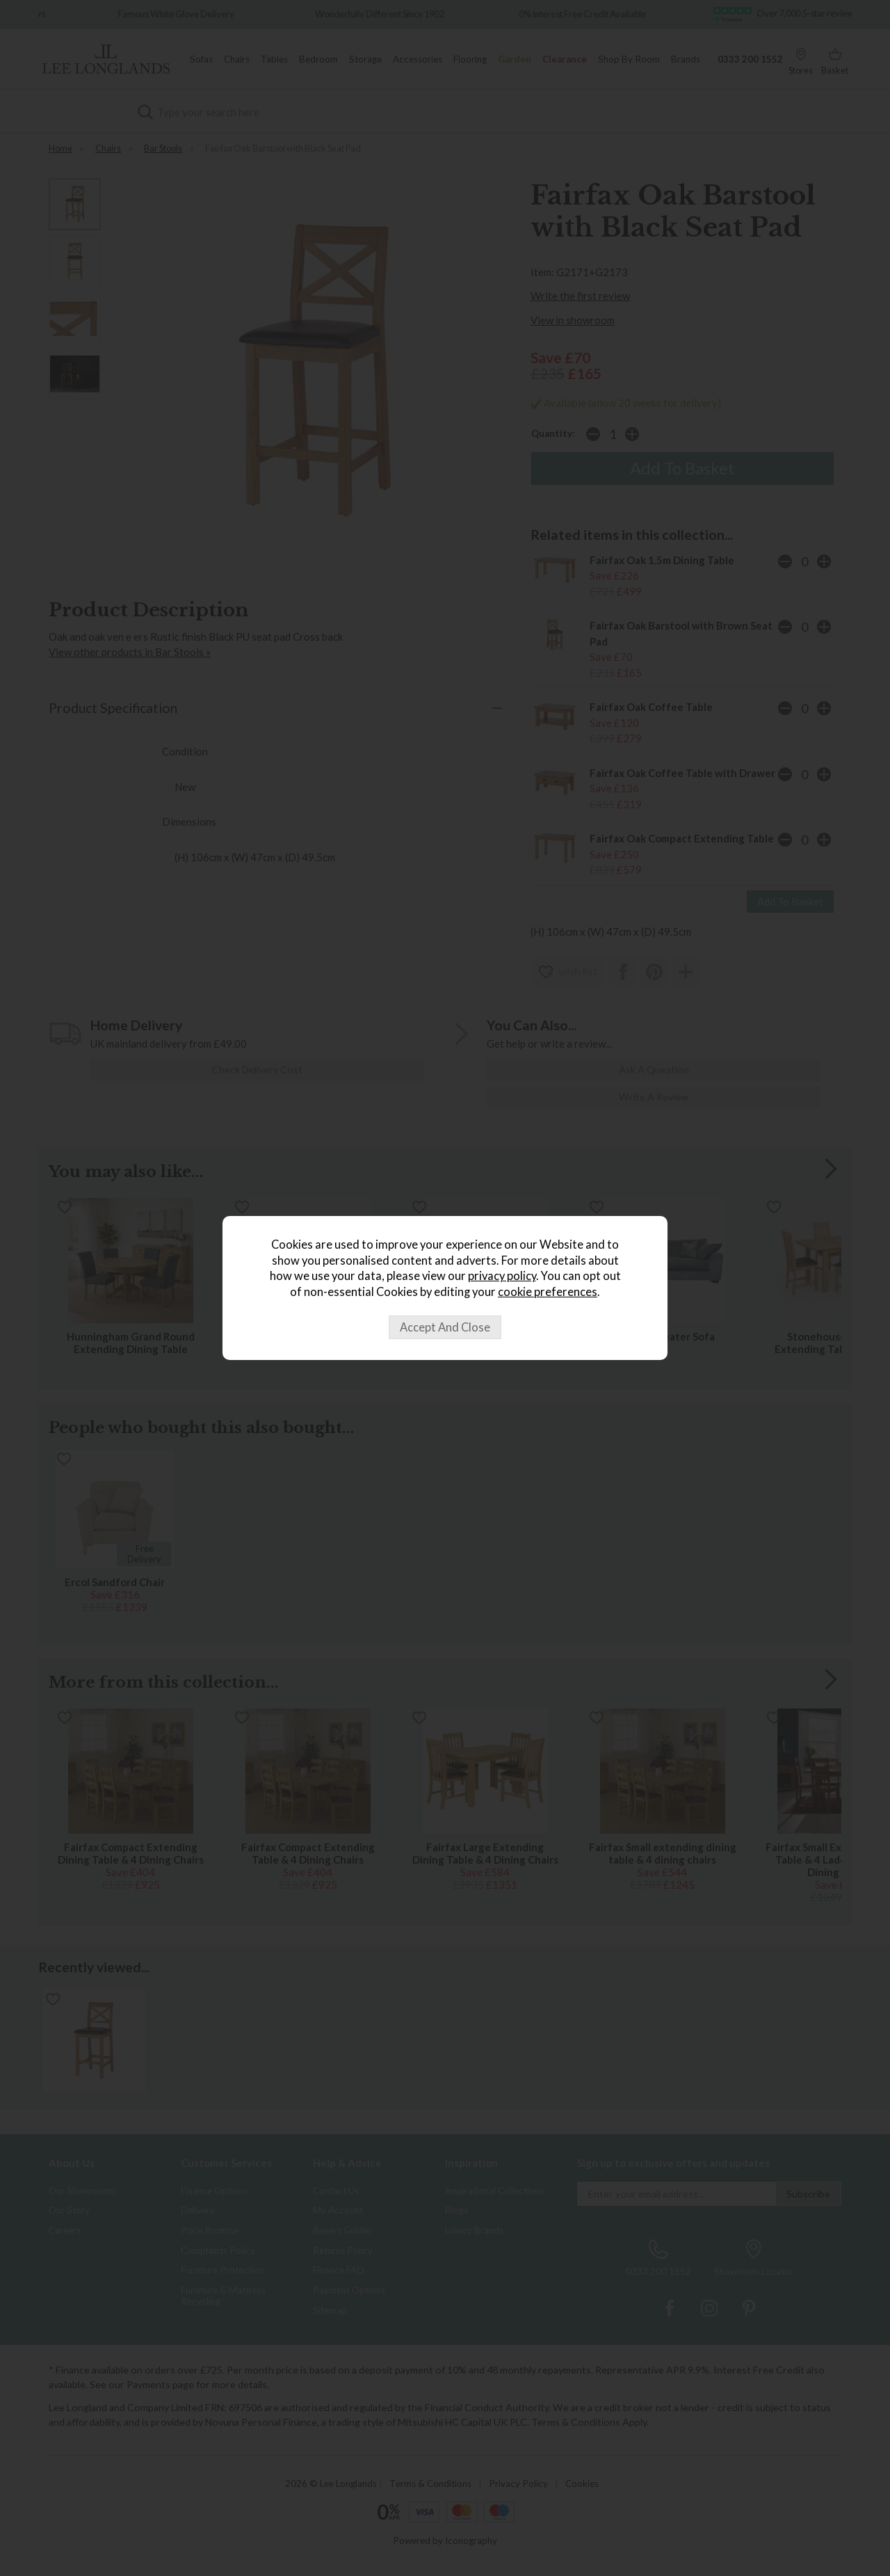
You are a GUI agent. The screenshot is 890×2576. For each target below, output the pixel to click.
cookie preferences (547, 1292)
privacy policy (502, 1276)
